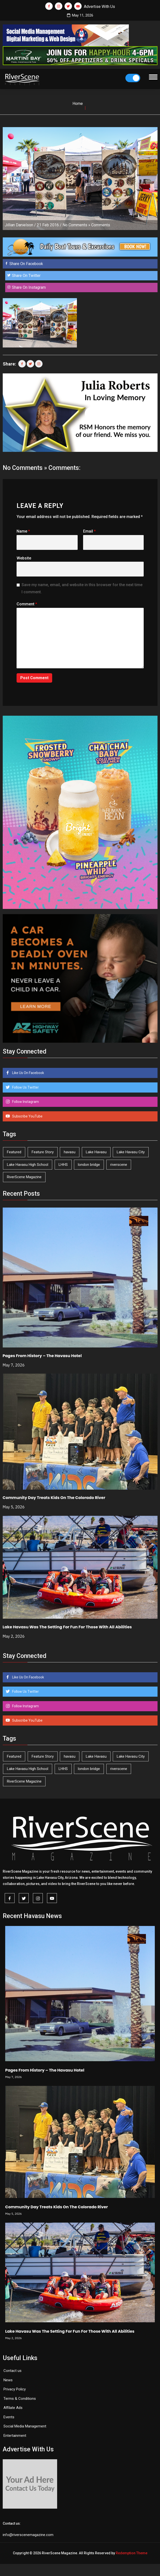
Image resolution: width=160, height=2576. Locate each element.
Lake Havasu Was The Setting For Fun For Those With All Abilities (67, 1627)
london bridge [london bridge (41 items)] (89, 1164)
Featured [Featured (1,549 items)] (14, 1152)
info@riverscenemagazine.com (28, 2535)
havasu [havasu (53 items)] (69, 1152)
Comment (27, 604)
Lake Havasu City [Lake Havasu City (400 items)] (131, 1152)
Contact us (12, 2370)
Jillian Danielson (19, 225)
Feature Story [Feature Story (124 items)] (43, 1152)
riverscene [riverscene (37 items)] (118, 1164)
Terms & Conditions (19, 2398)
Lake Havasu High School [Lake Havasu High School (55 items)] (27, 1164)
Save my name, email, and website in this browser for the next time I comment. (82, 588)
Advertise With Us (99, 6)
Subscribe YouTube (27, 1116)
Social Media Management (24, 2426)
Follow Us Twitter (25, 1087)
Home (77, 103)
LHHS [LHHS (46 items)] (63, 1164)
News (8, 2380)
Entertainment (14, 2435)
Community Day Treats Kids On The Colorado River (54, 1497)
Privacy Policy (14, 2389)
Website (24, 558)
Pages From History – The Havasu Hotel (42, 1356)
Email (89, 531)
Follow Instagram (25, 1102)
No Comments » (76, 225)
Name (23, 531)
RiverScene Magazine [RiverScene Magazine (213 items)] (24, 1177)
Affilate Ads (13, 2407)
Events (8, 2417)
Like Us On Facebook (27, 1073)
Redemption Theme (131, 2553)
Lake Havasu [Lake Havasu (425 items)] (96, 1152)
